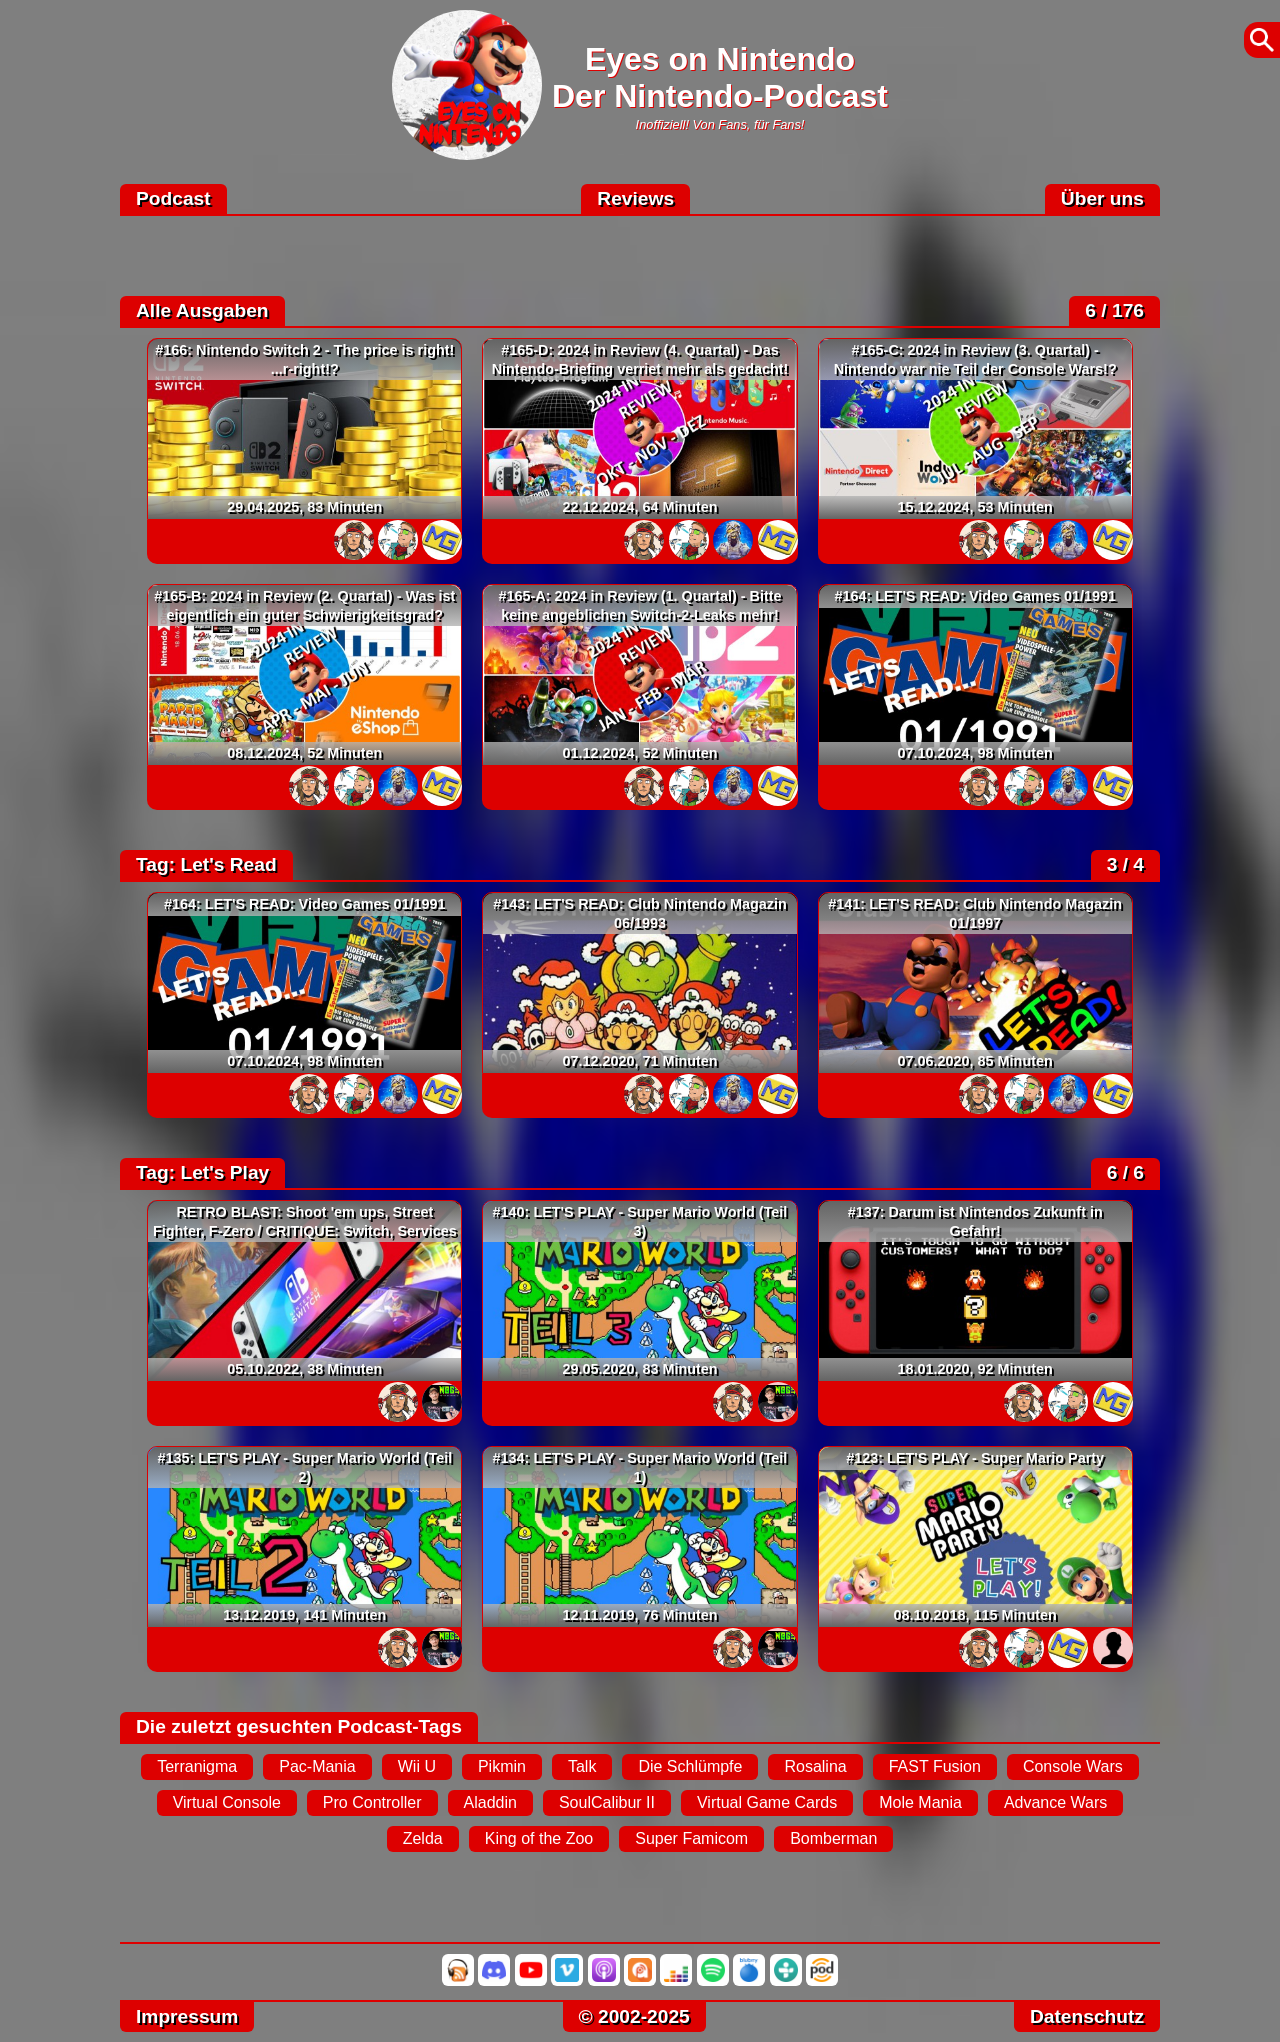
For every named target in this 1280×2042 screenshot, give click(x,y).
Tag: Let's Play (202, 1172)
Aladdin (490, 1802)
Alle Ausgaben (202, 310)
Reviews (635, 198)
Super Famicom (691, 1838)
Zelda (423, 1838)
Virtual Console (227, 1802)
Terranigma (197, 1766)
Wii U (417, 1766)
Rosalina (815, 1766)
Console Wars (1073, 1766)
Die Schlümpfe (690, 1766)
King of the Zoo (539, 1838)
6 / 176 (1114, 310)
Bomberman (833, 1838)
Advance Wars (1055, 1802)
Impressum (187, 2016)
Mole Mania (920, 1802)
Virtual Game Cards (767, 1802)
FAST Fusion (935, 1766)
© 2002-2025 (634, 2016)
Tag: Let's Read (206, 864)
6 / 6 (1125, 1172)
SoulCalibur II (607, 1802)
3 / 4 (1125, 864)
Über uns (1102, 198)
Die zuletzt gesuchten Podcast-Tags (299, 1726)
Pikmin (502, 1766)
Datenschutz (1087, 2016)
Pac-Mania (317, 1766)
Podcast (173, 198)
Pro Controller (372, 1802)
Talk (582, 1766)
